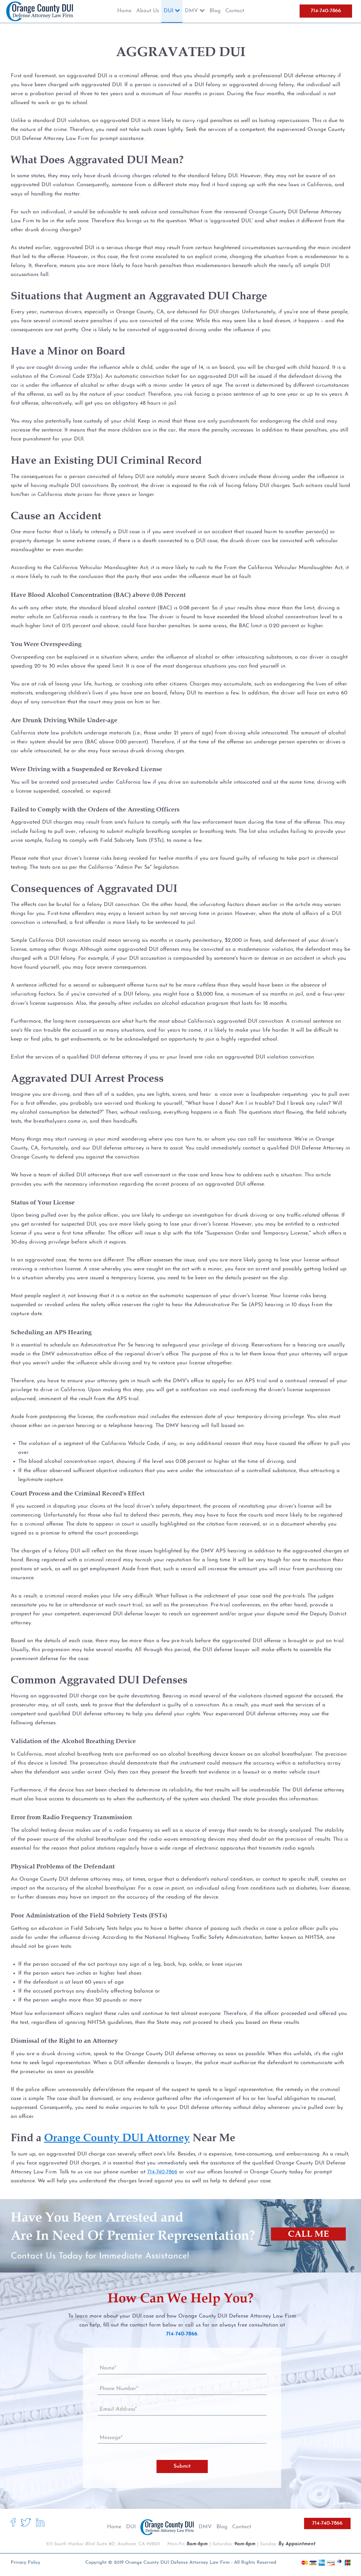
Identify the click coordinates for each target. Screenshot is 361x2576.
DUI (131, 2527)
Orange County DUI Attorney (117, 2137)
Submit (182, 2466)
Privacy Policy (25, 2562)
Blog (221, 2527)
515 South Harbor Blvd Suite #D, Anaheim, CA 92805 (103, 2544)
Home (114, 2527)
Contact (241, 2527)
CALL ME (308, 2234)
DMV (205, 2527)
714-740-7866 (326, 11)
